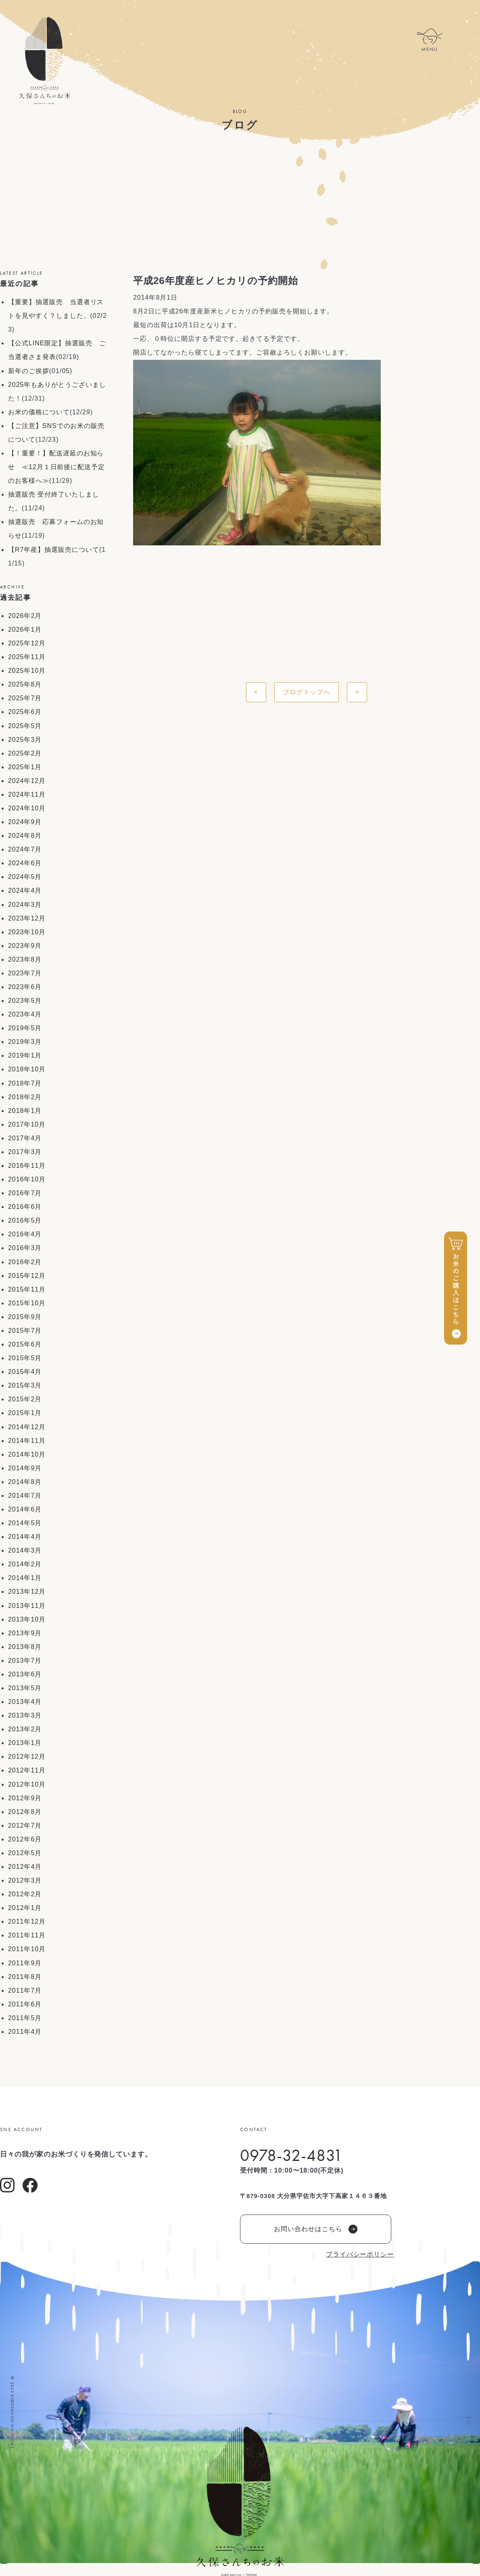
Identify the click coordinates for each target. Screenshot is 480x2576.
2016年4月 (25, 1234)
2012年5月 (25, 1853)
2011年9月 (25, 1963)
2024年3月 (25, 904)
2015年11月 (27, 1289)
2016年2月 (25, 1262)
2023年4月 (25, 1014)
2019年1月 (25, 1055)
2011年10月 (27, 1949)
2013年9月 (25, 1633)
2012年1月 (25, 1907)
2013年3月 (25, 1715)
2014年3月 (25, 1550)
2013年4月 (25, 1701)
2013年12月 (27, 1591)
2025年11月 (27, 656)
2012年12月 (27, 1756)
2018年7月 (25, 1083)
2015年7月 (25, 1330)
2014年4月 (25, 1536)
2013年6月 (25, 1674)
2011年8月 (25, 1976)
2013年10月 (27, 1619)
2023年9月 (25, 945)
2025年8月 (25, 684)
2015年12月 (27, 1275)
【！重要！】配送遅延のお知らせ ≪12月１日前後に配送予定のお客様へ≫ (56, 467)
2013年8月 (25, 1646)
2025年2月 (25, 753)
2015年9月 (25, 1316)
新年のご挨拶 (28, 370)
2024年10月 (27, 808)
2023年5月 (25, 1000)
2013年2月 (25, 1729)
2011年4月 (25, 2031)
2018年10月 (27, 1069)
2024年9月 (25, 821)
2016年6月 (25, 1206)
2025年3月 (25, 739)
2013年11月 (27, 1605)
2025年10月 (27, 670)
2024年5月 (25, 876)
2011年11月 (27, 1935)
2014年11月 (27, 1440)
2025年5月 (25, 725)
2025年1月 (25, 767)
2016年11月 (27, 1165)
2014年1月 (25, 1577)
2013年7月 (25, 1660)
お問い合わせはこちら (315, 2229)
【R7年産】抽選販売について (53, 549)
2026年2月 (25, 615)
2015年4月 (25, 1371)
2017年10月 (27, 1124)
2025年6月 (25, 711)
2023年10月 (27, 932)
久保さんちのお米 (44, 60)
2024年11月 (27, 794)
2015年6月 (25, 1344)
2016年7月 (25, 1193)
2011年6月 (25, 2004)
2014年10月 (27, 1454)
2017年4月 (25, 1138)
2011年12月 (27, 1921)
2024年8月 (25, 835)
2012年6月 (25, 1839)
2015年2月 (25, 1399)
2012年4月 (25, 1866)
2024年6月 (25, 863)
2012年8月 (25, 1811)
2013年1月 (25, 1742)
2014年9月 (25, 1468)
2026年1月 (25, 629)
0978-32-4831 (291, 2155)
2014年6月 (25, 1509)
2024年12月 (27, 780)
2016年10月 (27, 1179)
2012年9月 (25, 1798)
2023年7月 (25, 973)
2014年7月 (25, 1495)
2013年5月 (25, 1688)
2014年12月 (27, 1427)
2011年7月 (25, 1990)
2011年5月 (25, 2017)
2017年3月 (25, 1151)
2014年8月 (25, 1481)
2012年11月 (27, 1770)
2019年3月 (25, 1041)
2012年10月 (27, 1784)
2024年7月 (25, 849)
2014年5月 (25, 1523)
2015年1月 (25, 1412)
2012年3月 (25, 1880)
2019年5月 (25, 1028)
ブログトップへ (307, 692)
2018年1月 (25, 1110)
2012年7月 (25, 1825)
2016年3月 (25, 1247)
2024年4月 (25, 890)
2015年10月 (27, 1303)
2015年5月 (25, 1358)
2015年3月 (25, 1385)
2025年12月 (27, 643)
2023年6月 (25, 986)
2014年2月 (25, 1564)
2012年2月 (25, 1894)
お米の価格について (39, 412)
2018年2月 (25, 1097)
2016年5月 (25, 1220)
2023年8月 (25, 959)
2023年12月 (27, 918)
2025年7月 (25, 698)
